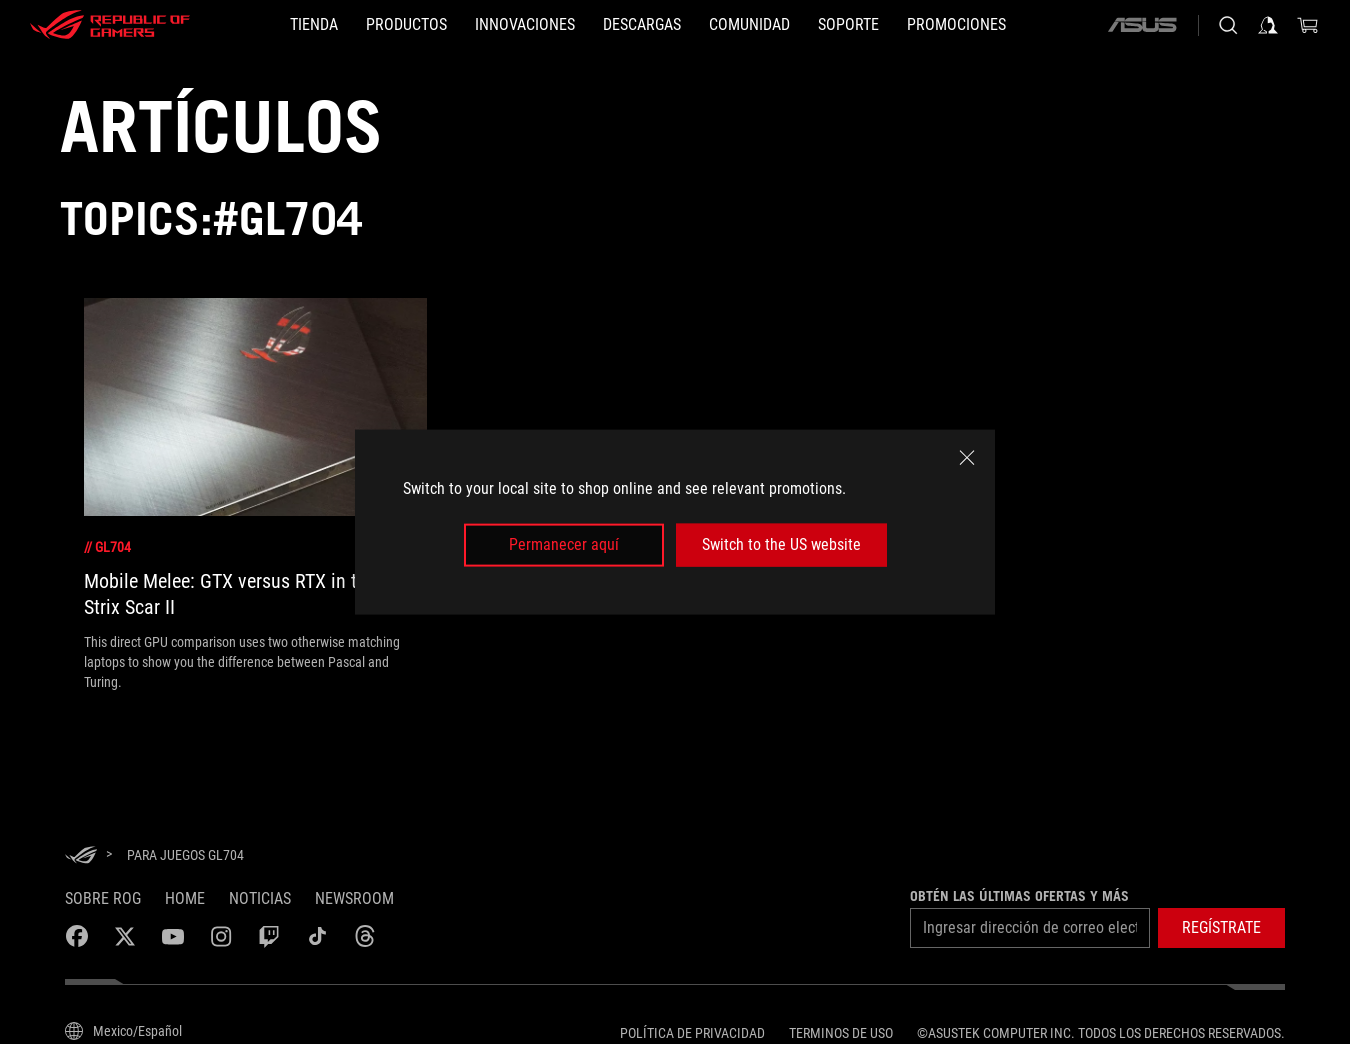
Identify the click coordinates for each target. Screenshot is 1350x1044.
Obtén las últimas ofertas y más (1019, 896)
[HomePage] (81, 856)
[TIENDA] (314, 25)
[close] (967, 458)
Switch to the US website (781, 544)
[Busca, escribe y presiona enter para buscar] (1228, 25)
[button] (1221, 928)
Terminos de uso (841, 1033)
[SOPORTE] (848, 25)
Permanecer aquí (564, 544)
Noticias (260, 898)
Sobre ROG (103, 898)
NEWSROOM (354, 898)
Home (185, 898)
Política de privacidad (692, 1033)
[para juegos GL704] (185, 855)
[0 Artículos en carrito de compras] (1308, 25)
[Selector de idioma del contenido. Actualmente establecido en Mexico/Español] (123, 1031)
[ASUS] (1142, 25)
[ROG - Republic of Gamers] (110, 25)
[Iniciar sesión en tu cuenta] (1268, 25)
